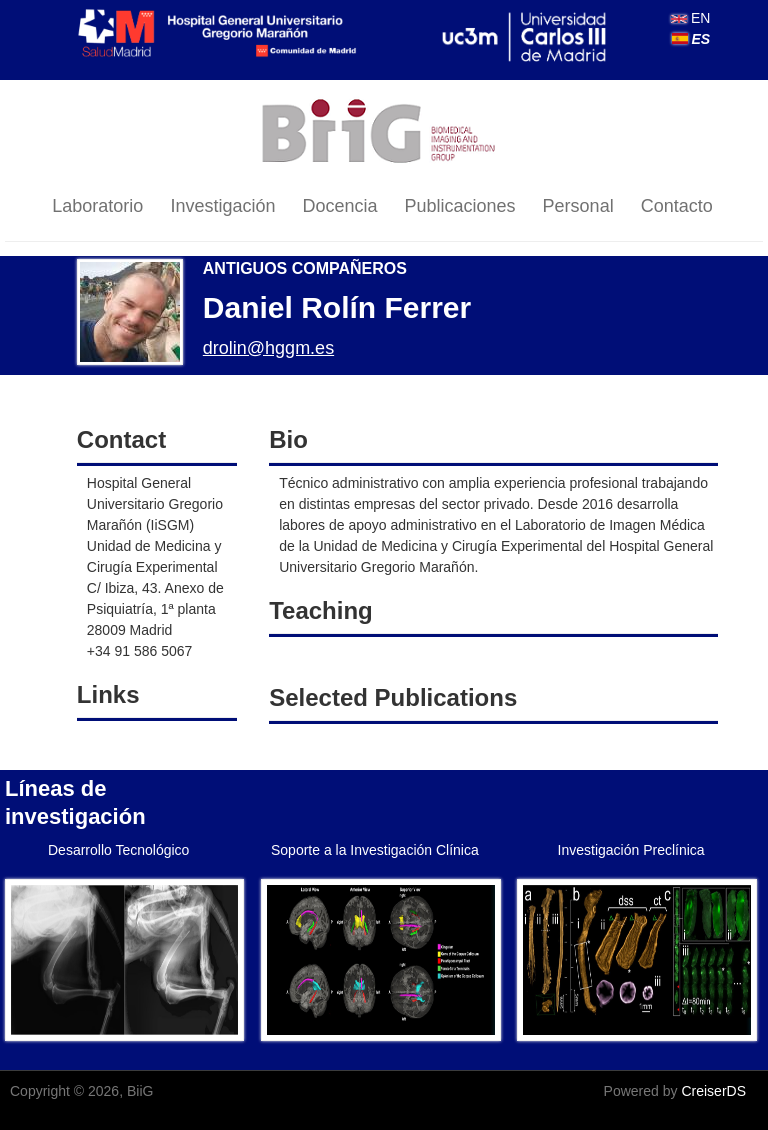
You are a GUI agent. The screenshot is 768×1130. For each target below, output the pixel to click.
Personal (578, 206)
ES (691, 39)
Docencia (339, 206)
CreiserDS (713, 1091)
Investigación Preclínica (631, 850)
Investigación (222, 206)
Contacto (677, 206)
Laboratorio (97, 206)
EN (690, 18)
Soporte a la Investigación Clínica (375, 850)
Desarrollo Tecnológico (118, 850)
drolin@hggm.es (268, 348)
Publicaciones (460, 206)
